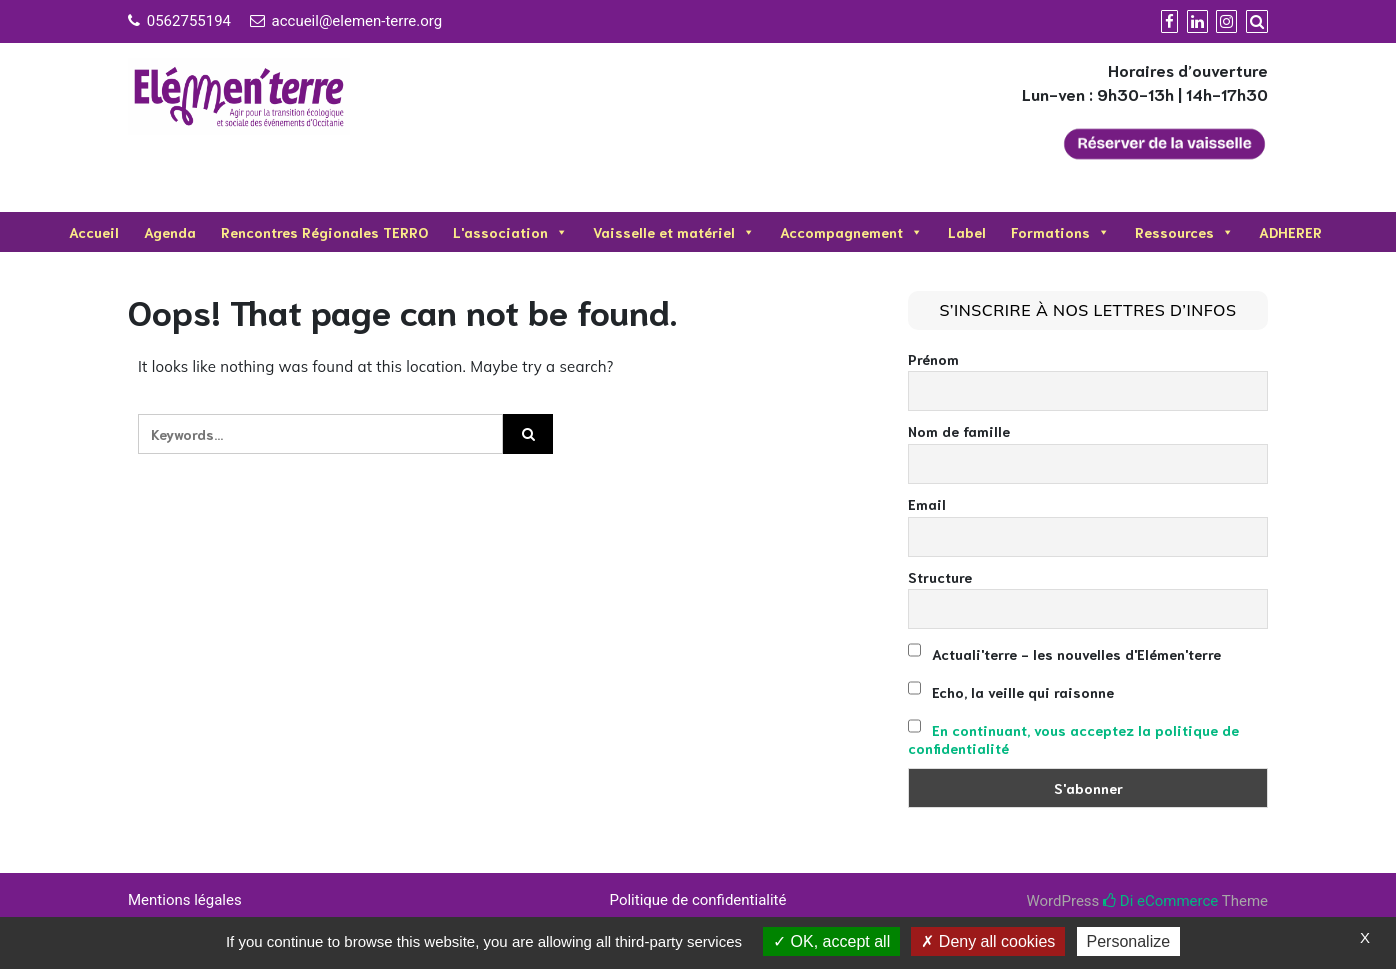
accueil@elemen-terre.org (357, 21)
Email (927, 504)
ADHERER (1290, 232)
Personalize (1129, 941)
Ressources (1184, 232)
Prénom (933, 359)
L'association (510, 232)
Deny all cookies (988, 941)
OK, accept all (831, 941)
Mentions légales (185, 900)
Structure (940, 577)
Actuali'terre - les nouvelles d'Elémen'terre (1064, 651)
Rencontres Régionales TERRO (324, 232)
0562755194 (189, 21)
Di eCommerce (1160, 901)
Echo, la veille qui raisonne (1011, 689)
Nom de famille (959, 431)
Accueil (94, 232)
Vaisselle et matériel (674, 232)
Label (967, 232)
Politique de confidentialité (698, 900)
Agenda (170, 232)
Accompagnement (851, 232)
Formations (1060, 232)
